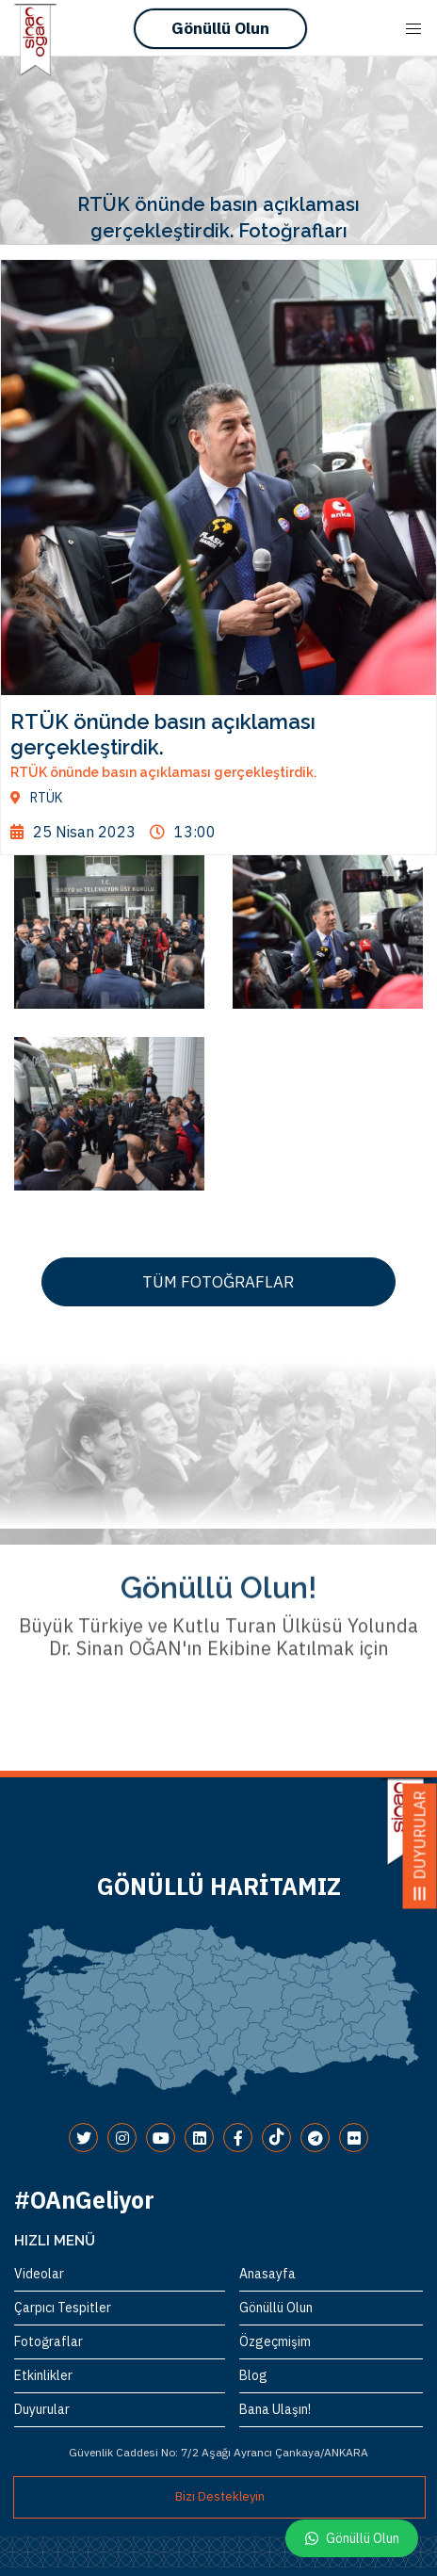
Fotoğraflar (48, 2341)
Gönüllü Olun (220, 28)
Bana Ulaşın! (275, 2409)
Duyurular (42, 2409)
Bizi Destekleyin (220, 2496)
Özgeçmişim (275, 2341)
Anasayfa (267, 2273)
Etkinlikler (43, 2375)
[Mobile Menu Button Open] (413, 29)
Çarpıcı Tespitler (62, 2307)
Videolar (39, 2273)
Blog (253, 2375)
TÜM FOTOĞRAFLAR (218, 1282)
